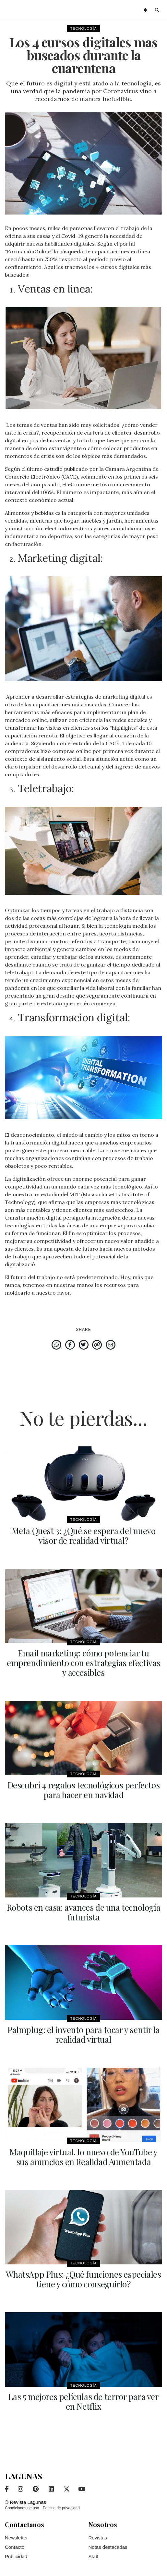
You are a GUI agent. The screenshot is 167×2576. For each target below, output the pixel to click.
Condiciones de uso (22, 2508)
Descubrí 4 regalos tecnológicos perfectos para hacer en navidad (83, 1789)
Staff (94, 2556)
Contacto (14, 2547)
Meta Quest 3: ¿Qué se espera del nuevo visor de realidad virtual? (84, 1535)
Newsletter (16, 2537)
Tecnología (83, 28)
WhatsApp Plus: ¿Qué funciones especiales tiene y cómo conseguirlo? (83, 2279)
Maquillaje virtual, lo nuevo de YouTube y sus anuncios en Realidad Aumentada (83, 2156)
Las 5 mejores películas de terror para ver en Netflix (83, 2401)
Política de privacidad (61, 2508)
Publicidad (16, 2556)
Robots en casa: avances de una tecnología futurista (84, 1912)
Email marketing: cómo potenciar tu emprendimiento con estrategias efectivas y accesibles (83, 1662)
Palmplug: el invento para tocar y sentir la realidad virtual (83, 2034)
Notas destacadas (108, 2547)
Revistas (98, 2537)
